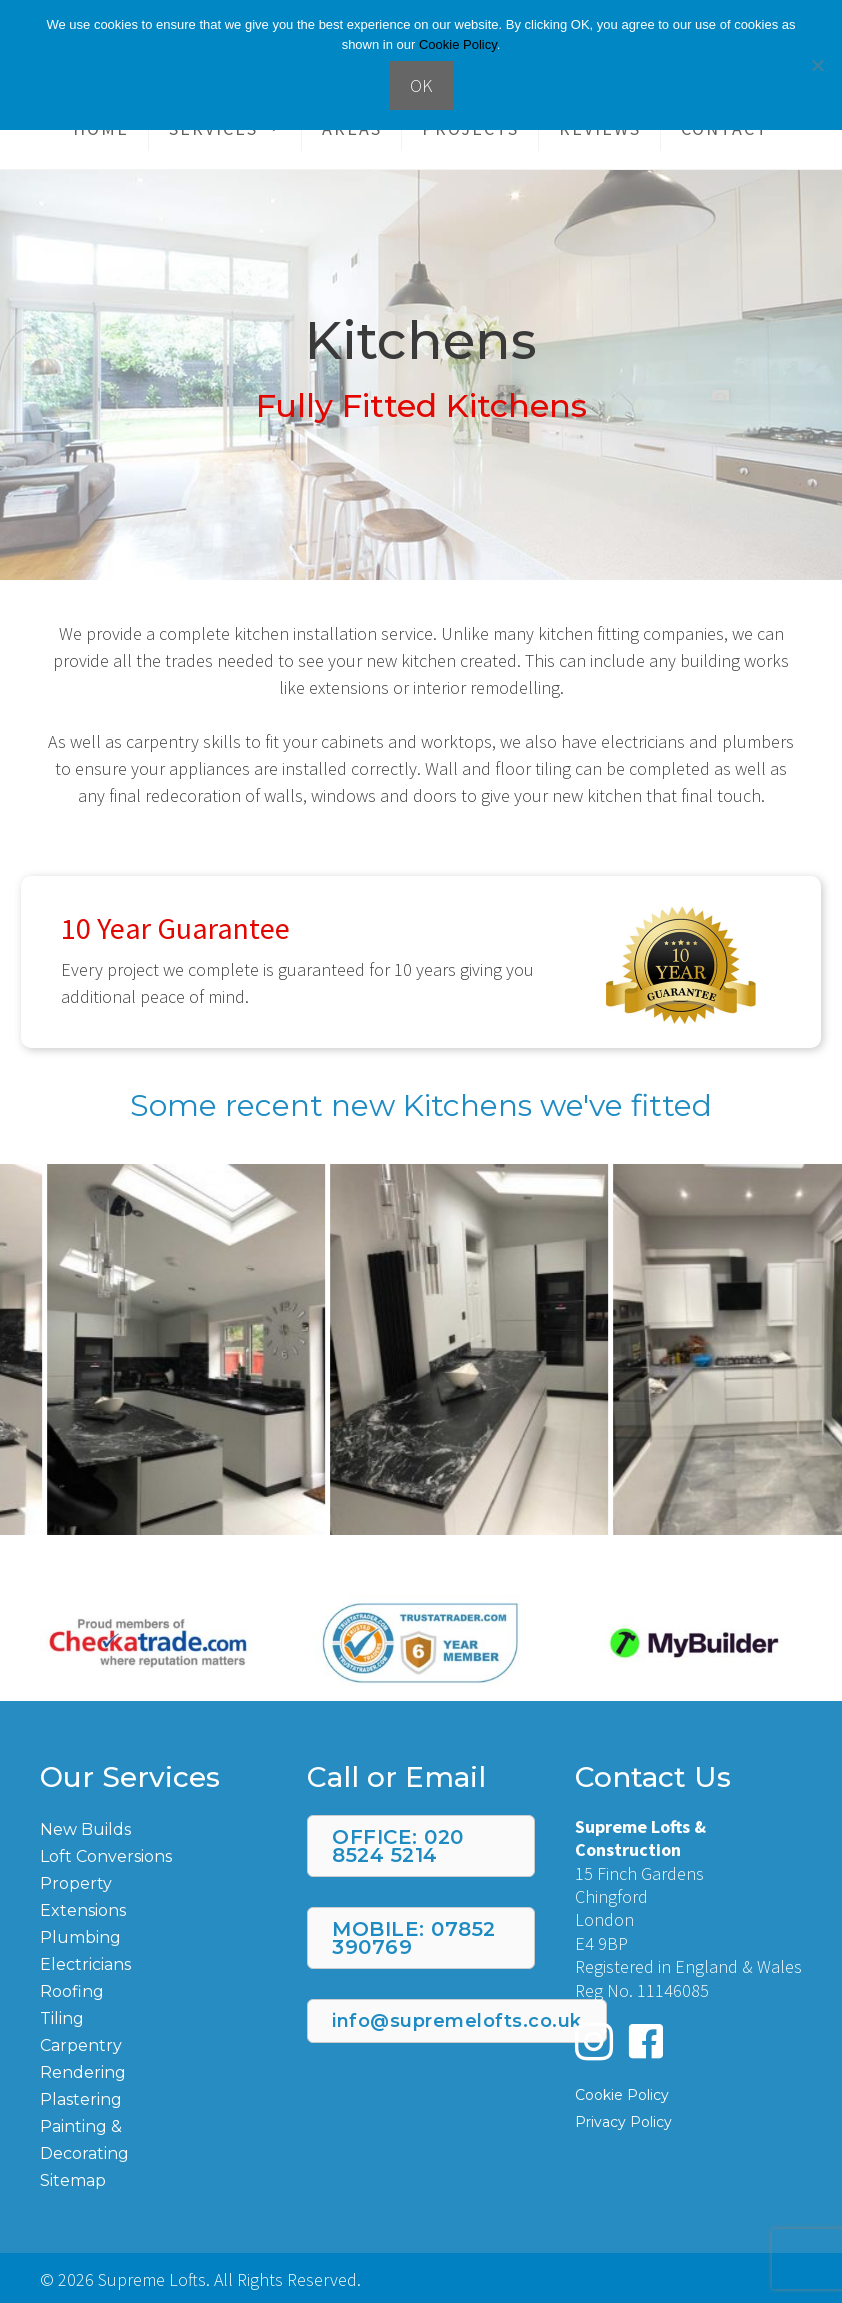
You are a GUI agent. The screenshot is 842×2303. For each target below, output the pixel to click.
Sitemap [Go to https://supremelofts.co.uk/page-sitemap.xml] (73, 2180)
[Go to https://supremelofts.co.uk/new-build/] (153, 1828)
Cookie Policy (458, 44)
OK (421, 85)
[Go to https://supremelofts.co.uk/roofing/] (153, 1990)
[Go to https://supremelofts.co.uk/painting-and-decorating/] (153, 2139)
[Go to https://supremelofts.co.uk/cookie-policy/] (688, 2093)
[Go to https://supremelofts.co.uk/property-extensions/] (153, 1896)
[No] (817, 65)
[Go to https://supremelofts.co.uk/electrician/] (153, 1963)
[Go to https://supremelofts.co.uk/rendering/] (153, 2071)
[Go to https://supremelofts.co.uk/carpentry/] (153, 2044)
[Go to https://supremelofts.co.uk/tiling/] (153, 2017)
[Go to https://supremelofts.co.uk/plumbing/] (153, 1936)
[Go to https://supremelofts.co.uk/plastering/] (153, 2098)
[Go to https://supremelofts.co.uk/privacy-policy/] (688, 2120)
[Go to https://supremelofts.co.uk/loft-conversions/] (153, 1855)
